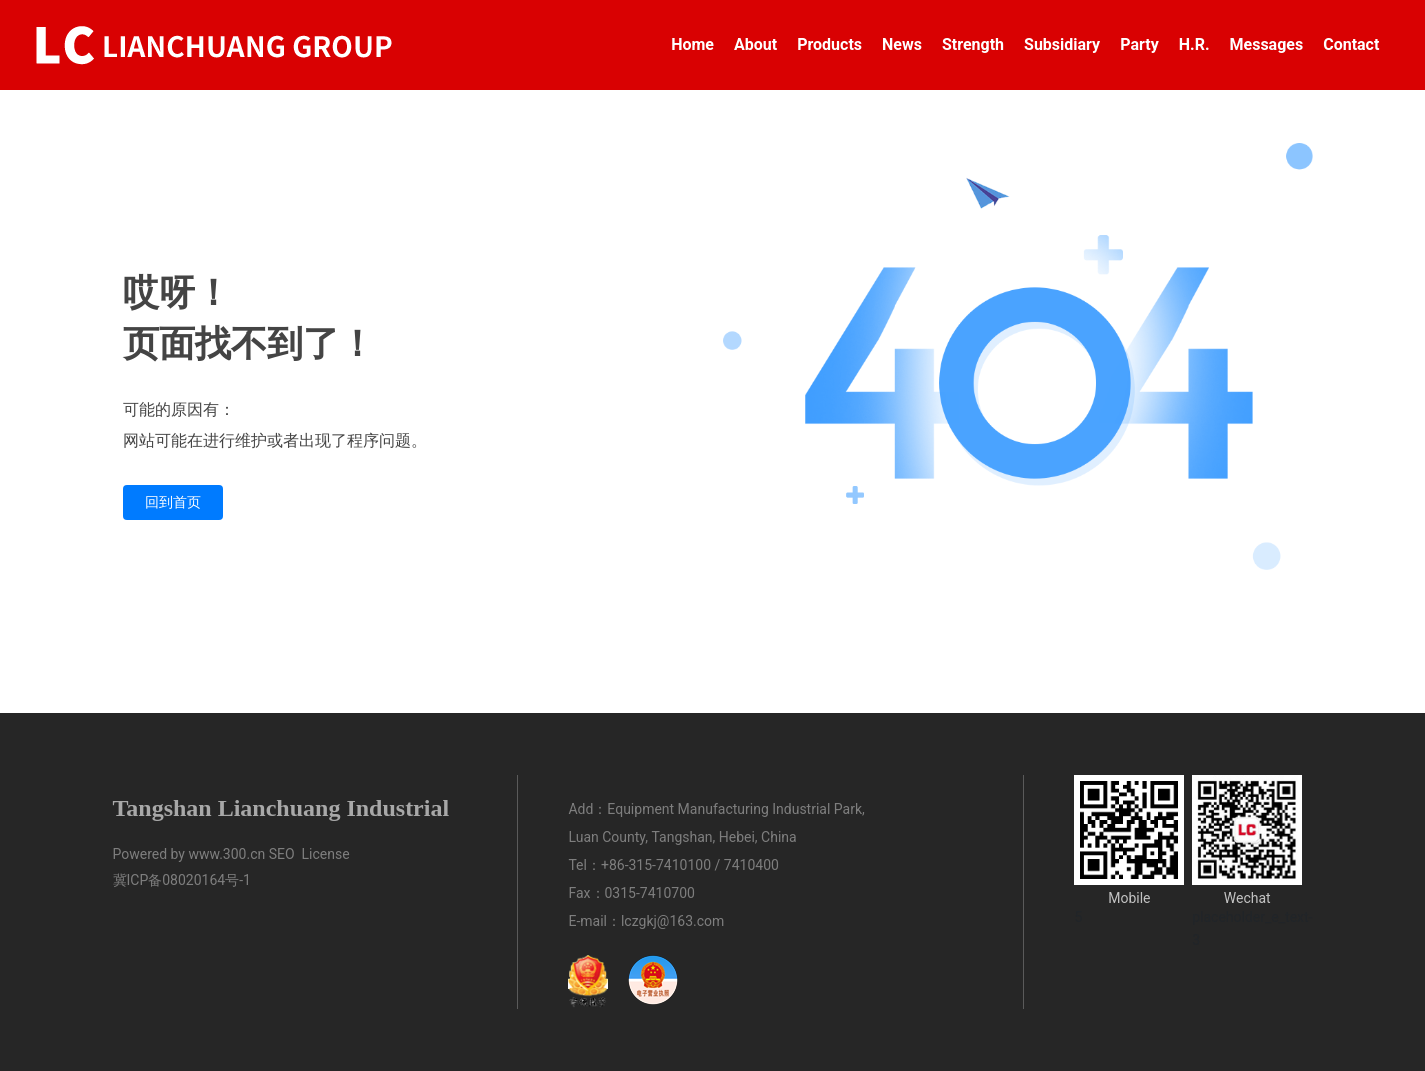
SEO (282, 854)
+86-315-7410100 (656, 865)
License (326, 854)
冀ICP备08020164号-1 (182, 880)
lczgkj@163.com (672, 921)
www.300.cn (226, 854)
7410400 (751, 865)
